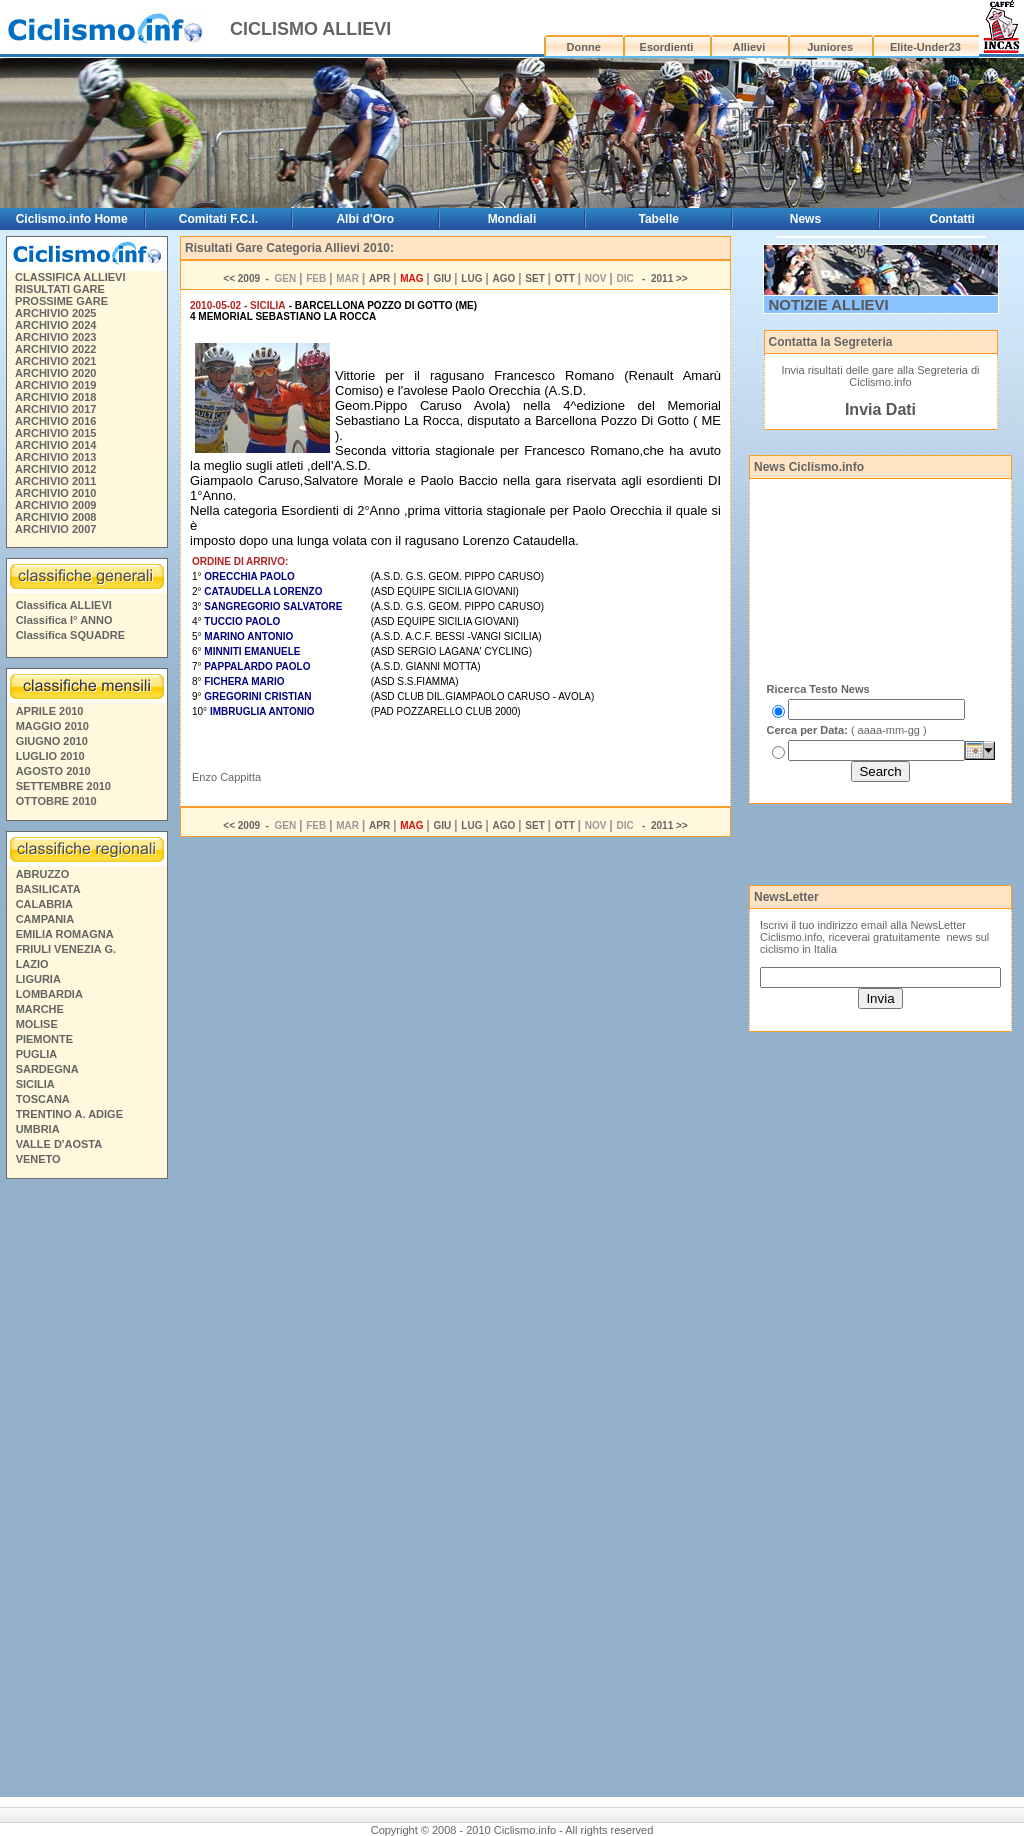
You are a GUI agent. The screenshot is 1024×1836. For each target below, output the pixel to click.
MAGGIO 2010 (52, 726)
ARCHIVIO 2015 (55, 433)
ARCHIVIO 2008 (55, 517)
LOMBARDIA (49, 994)
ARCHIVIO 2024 (55, 325)
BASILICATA (48, 889)
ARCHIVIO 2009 (55, 505)
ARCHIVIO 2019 (55, 385)
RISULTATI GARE (60, 289)
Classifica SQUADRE (70, 635)
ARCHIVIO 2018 (55, 397)
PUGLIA (37, 1054)
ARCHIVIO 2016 (55, 421)
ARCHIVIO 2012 (55, 469)
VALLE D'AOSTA (59, 1144)
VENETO (38, 1159)
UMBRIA (38, 1129)
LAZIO (32, 964)
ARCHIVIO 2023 (55, 337)
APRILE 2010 (50, 711)
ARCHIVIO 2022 (55, 349)
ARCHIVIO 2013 (55, 457)
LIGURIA (38, 979)
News (805, 219)
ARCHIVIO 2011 (55, 481)
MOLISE (37, 1024)
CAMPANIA (45, 919)
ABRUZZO (43, 874)
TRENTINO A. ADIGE (69, 1114)
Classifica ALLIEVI (64, 605)
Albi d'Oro (365, 219)
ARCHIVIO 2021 (55, 361)
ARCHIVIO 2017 (55, 409)
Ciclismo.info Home (72, 219)
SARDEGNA (47, 1069)
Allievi (749, 47)
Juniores (830, 47)
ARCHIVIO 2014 (55, 445)
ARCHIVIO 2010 (55, 493)
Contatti (952, 219)
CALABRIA (44, 904)
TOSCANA (43, 1099)
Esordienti (667, 47)
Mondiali (512, 219)
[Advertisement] (86, 1491)
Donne (584, 47)
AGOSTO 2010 (53, 771)
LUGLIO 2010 (50, 756)
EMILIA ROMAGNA (65, 934)
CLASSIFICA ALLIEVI (70, 277)
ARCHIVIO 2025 (55, 313)
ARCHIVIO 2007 (55, 529)
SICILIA (35, 1084)
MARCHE (40, 1009)
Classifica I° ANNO (64, 620)
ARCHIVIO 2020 (55, 373)
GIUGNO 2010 (52, 741)
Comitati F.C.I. (218, 219)
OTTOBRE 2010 (56, 801)
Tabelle (658, 219)
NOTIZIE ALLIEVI (829, 304)
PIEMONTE (44, 1039)
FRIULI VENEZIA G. (66, 949)
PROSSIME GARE (61, 301)
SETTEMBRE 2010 (63, 786)
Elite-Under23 (925, 47)
